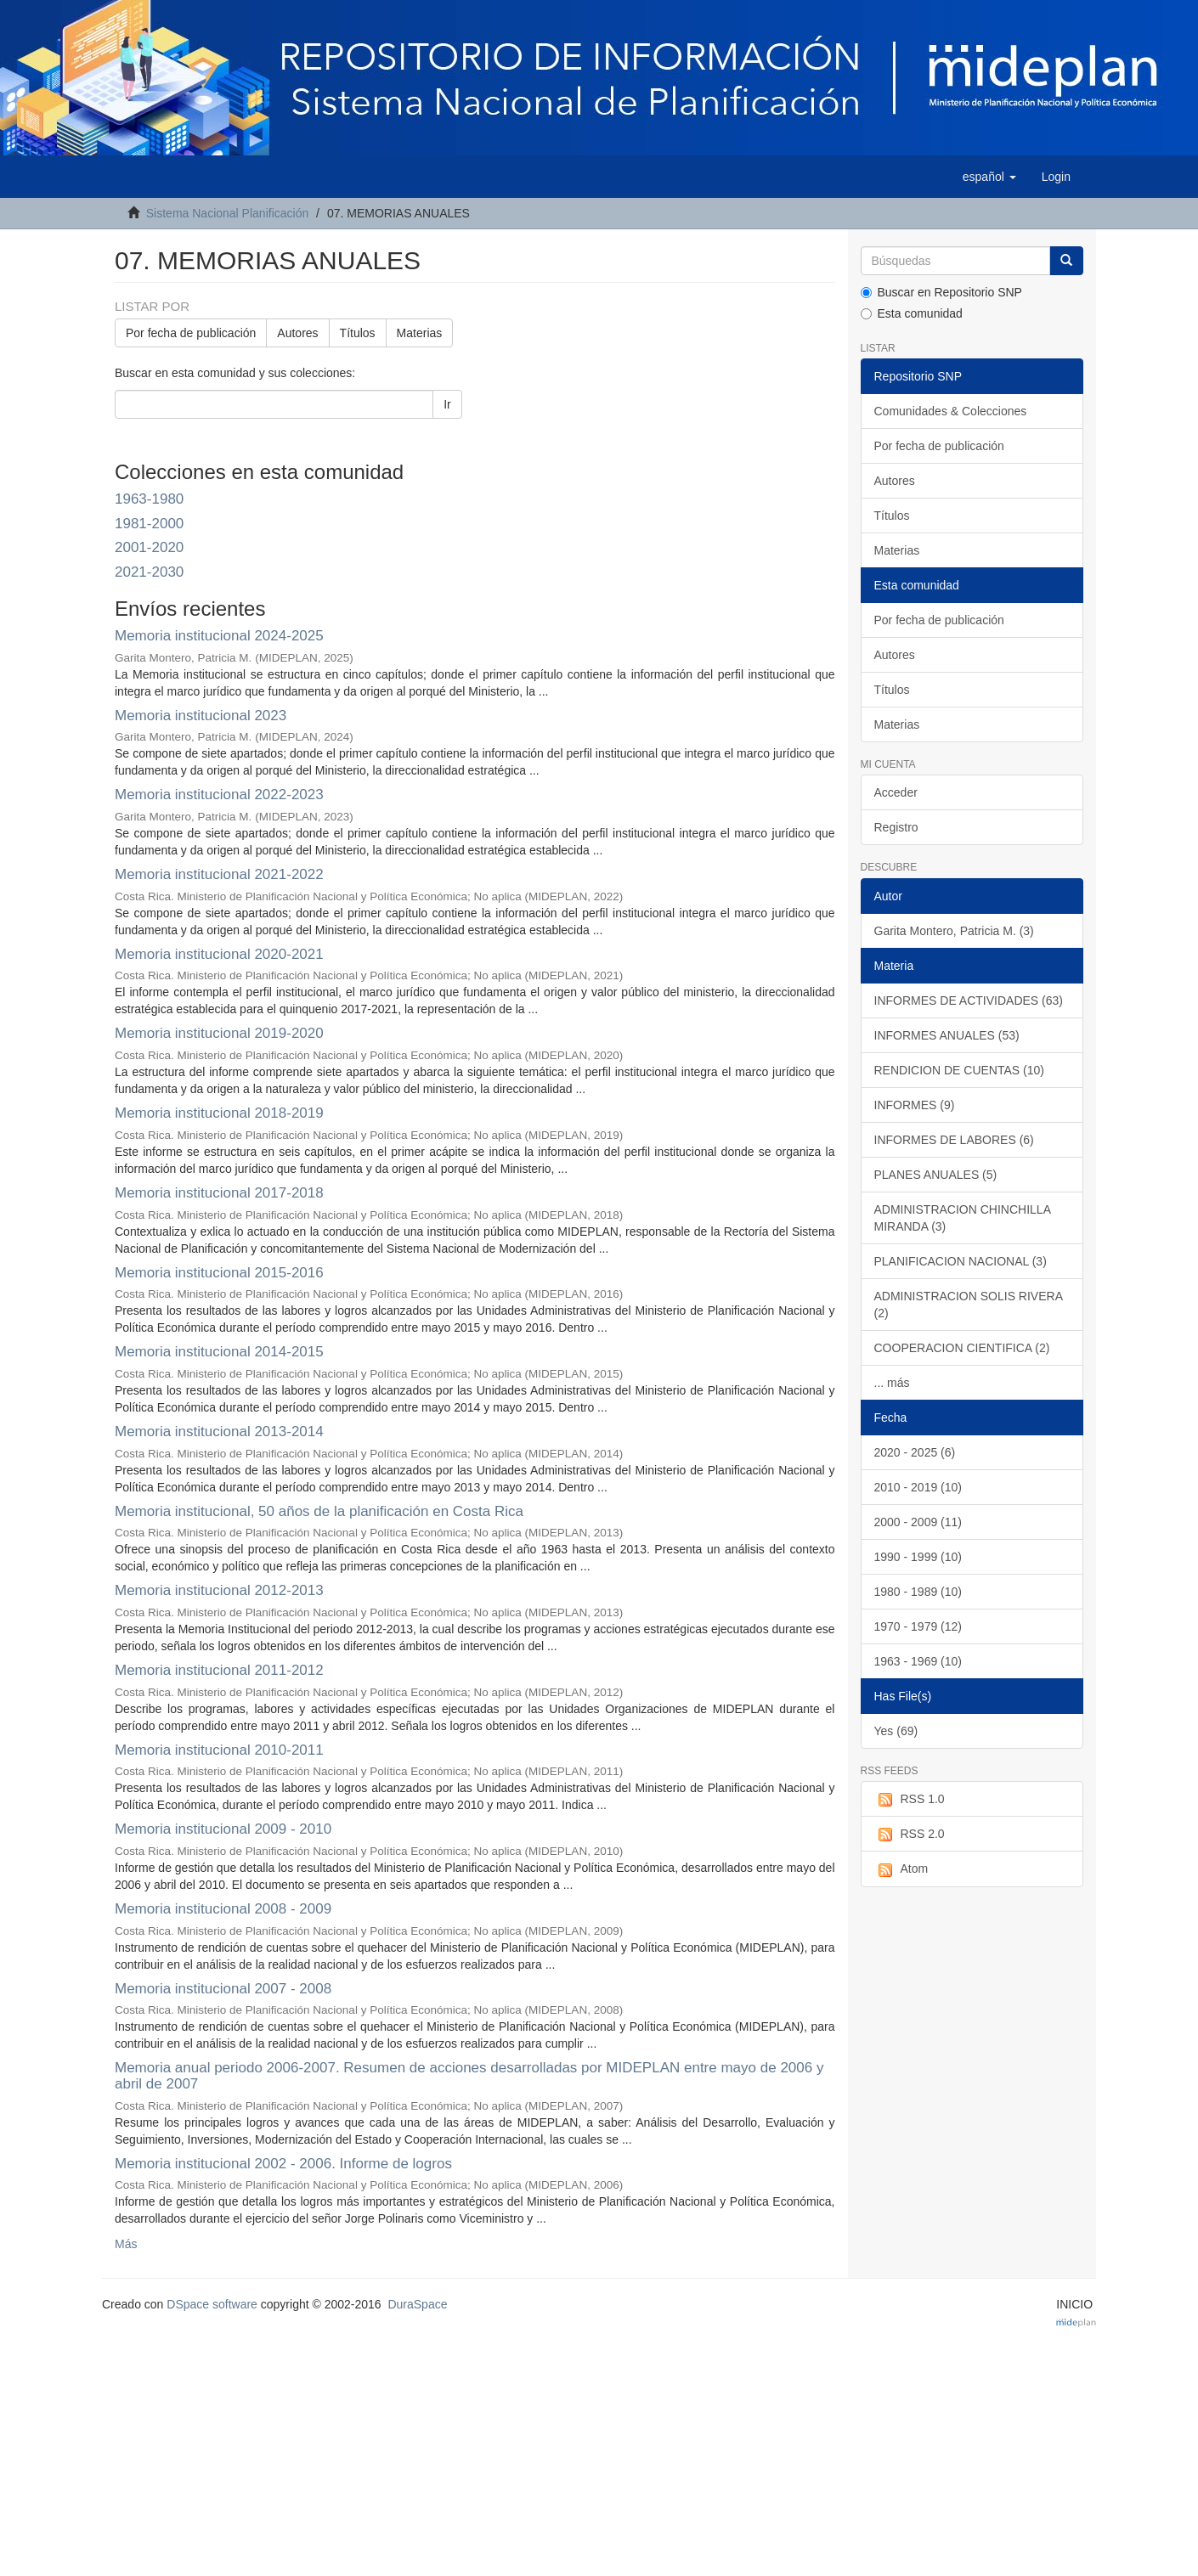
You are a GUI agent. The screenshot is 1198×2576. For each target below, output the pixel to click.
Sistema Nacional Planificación (227, 213)
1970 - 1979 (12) (918, 1626)
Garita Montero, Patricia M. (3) (954, 931)
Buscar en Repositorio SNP (941, 292)
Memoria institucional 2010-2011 (219, 1750)
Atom (901, 1869)
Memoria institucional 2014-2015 (219, 1352)
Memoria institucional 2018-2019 (219, 1113)
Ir (447, 404)
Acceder (896, 792)
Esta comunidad (912, 313)
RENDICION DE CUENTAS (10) (959, 1070)
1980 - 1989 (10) (918, 1591)
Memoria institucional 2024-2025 (219, 636)
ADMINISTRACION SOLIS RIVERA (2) (968, 1304)
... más (892, 1382)
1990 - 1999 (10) (918, 1557)
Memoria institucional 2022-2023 (219, 794)
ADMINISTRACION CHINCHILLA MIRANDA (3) (962, 1218)
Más (126, 2244)
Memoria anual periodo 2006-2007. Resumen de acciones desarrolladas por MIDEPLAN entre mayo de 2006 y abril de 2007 (469, 2076)
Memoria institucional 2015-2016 (219, 1273)
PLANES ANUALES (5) (935, 1174)
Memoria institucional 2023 (200, 715)
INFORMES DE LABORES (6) (954, 1140)
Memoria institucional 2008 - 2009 (223, 1909)
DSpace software (212, 2304)
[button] (989, 176)
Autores (297, 333)
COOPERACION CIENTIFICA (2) (962, 1348)
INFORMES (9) (914, 1105)
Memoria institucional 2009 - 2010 (223, 1829)
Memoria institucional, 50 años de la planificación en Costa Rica (319, 1511)
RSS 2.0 (909, 1834)
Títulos (358, 333)
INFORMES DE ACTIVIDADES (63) (968, 1000)
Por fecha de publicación (191, 333)
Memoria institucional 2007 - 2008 (223, 1989)
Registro (896, 827)
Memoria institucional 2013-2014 (219, 1431)
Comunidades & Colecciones (950, 411)
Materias (420, 333)
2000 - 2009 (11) (918, 1522)
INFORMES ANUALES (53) (947, 1035)
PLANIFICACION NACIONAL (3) (960, 1261)
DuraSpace (417, 2304)
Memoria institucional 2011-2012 (219, 1670)
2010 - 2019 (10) (918, 1487)
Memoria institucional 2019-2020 (219, 1033)
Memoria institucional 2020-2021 (219, 954)
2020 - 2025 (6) (915, 1452)
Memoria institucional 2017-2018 (219, 1193)
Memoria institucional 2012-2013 (219, 1590)
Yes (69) (896, 1731)
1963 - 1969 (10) (918, 1661)
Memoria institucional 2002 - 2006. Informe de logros (283, 2164)
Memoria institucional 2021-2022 (219, 874)
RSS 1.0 (909, 1799)
